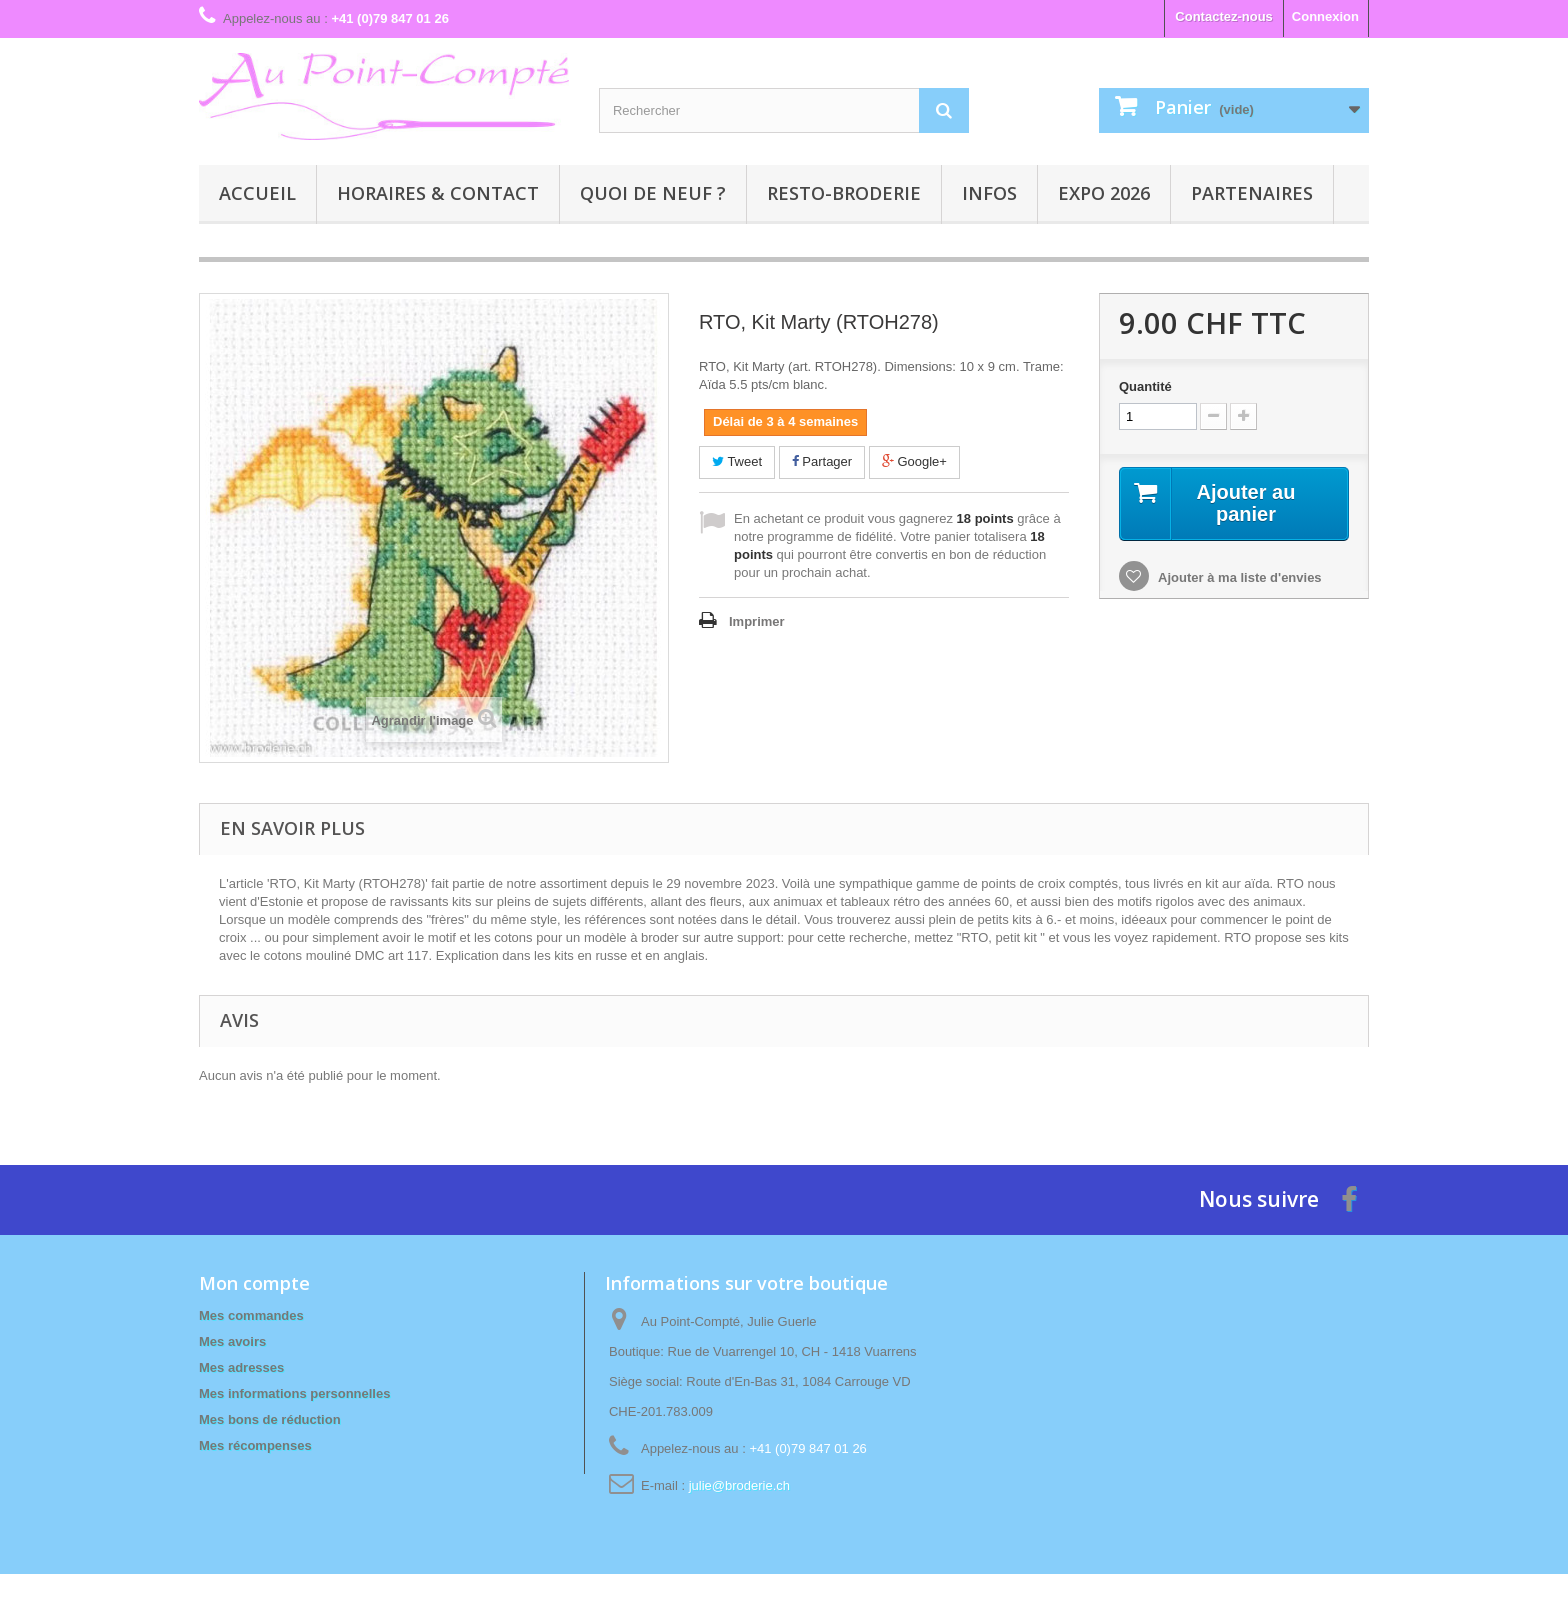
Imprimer (757, 621)
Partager (822, 461)
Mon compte (254, 1283)
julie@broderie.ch (739, 1485)
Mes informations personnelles (294, 1393)
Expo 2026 (1104, 193)
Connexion (1325, 16)
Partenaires (1252, 193)
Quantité (1145, 386)
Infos (989, 193)
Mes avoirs (232, 1341)
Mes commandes (251, 1315)
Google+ (914, 461)
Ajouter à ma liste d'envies (1238, 577)
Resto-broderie (844, 193)
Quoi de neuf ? (653, 193)
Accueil (257, 193)
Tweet (737, 461)
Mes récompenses (255, 1445)
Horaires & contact (438, 193)
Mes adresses (241, 1367)
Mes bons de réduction (270, 1419)
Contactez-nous (1224, 16)
